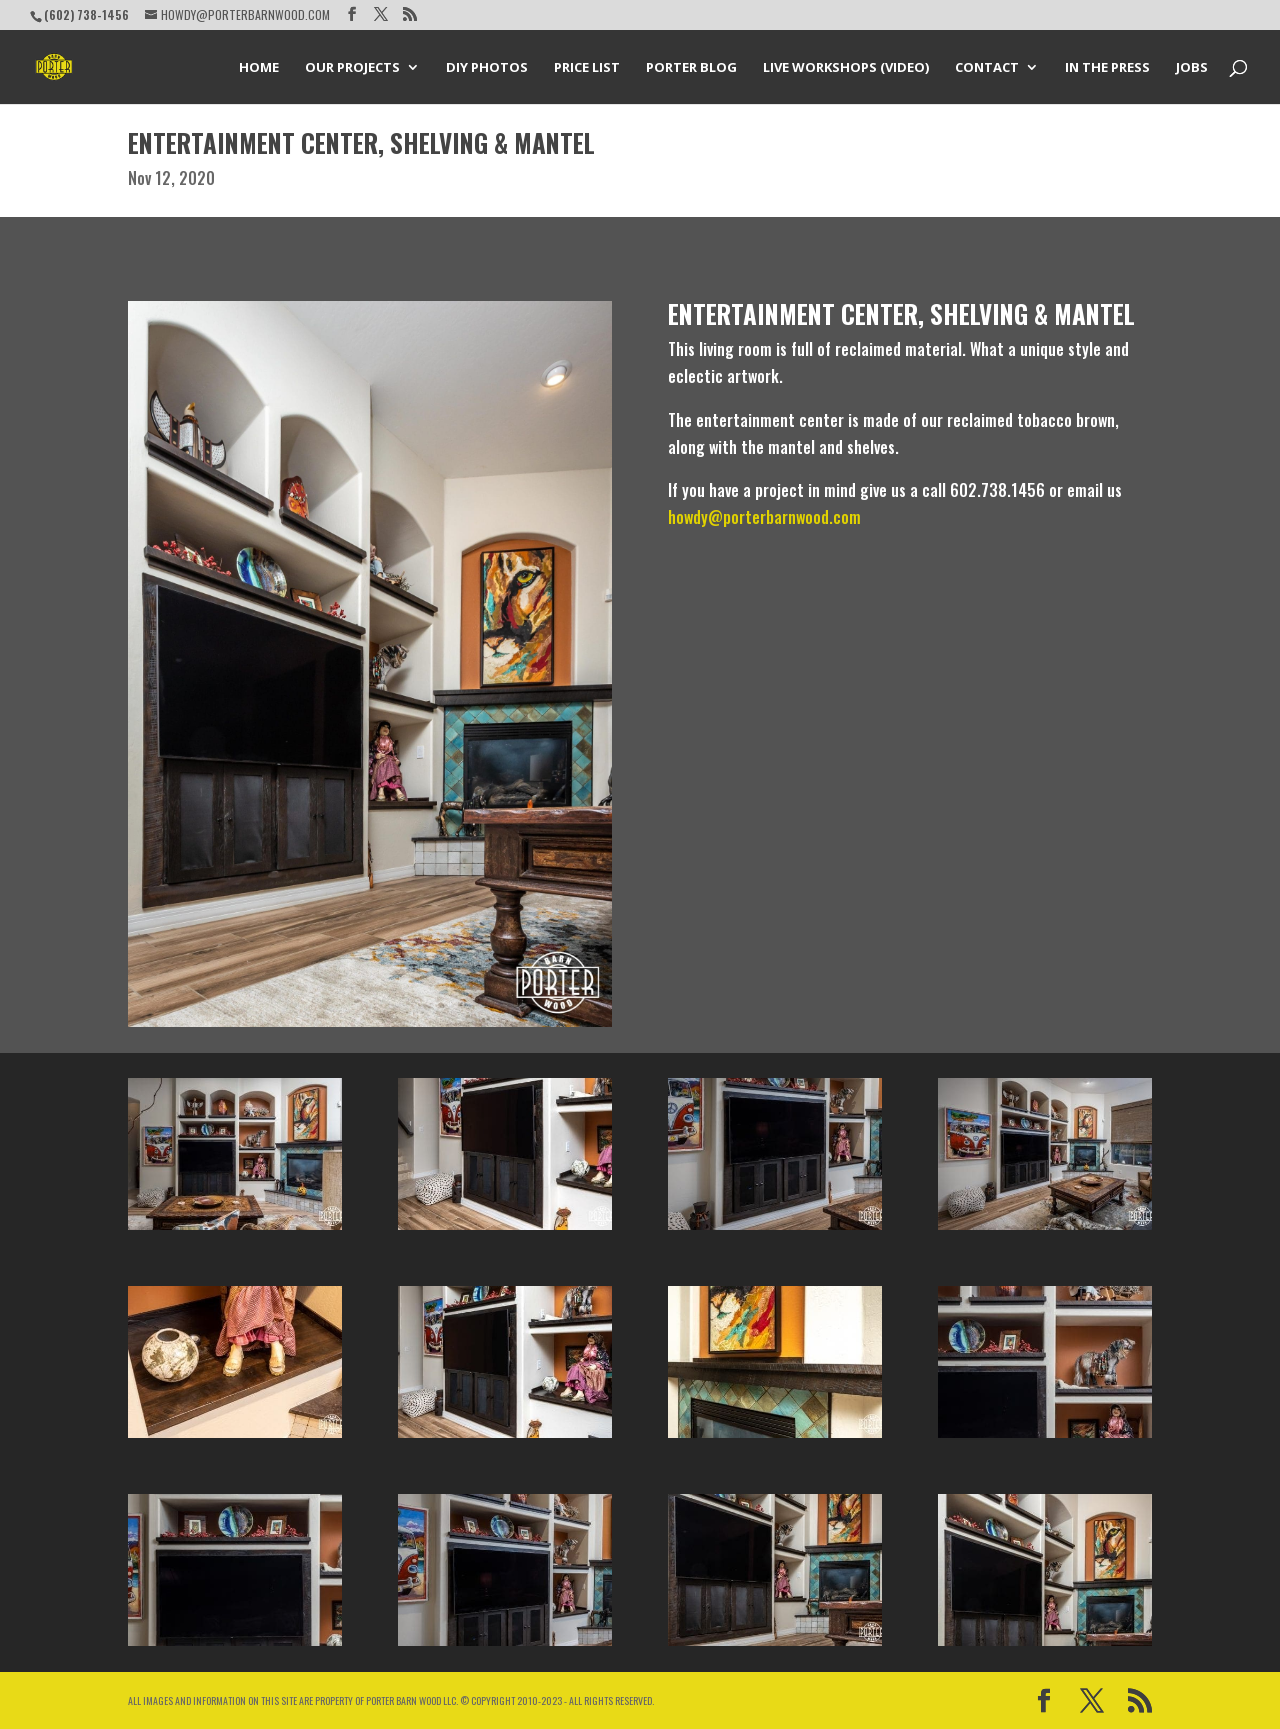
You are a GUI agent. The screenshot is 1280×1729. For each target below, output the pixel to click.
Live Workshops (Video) (846, 68)
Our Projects (352, 68)
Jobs (1192, 68)
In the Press (1107, 68)
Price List (587, 68)
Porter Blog (691, 68)
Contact (987, 68)
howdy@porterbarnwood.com (764, 517)
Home (259, 68)
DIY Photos (487, 68)
